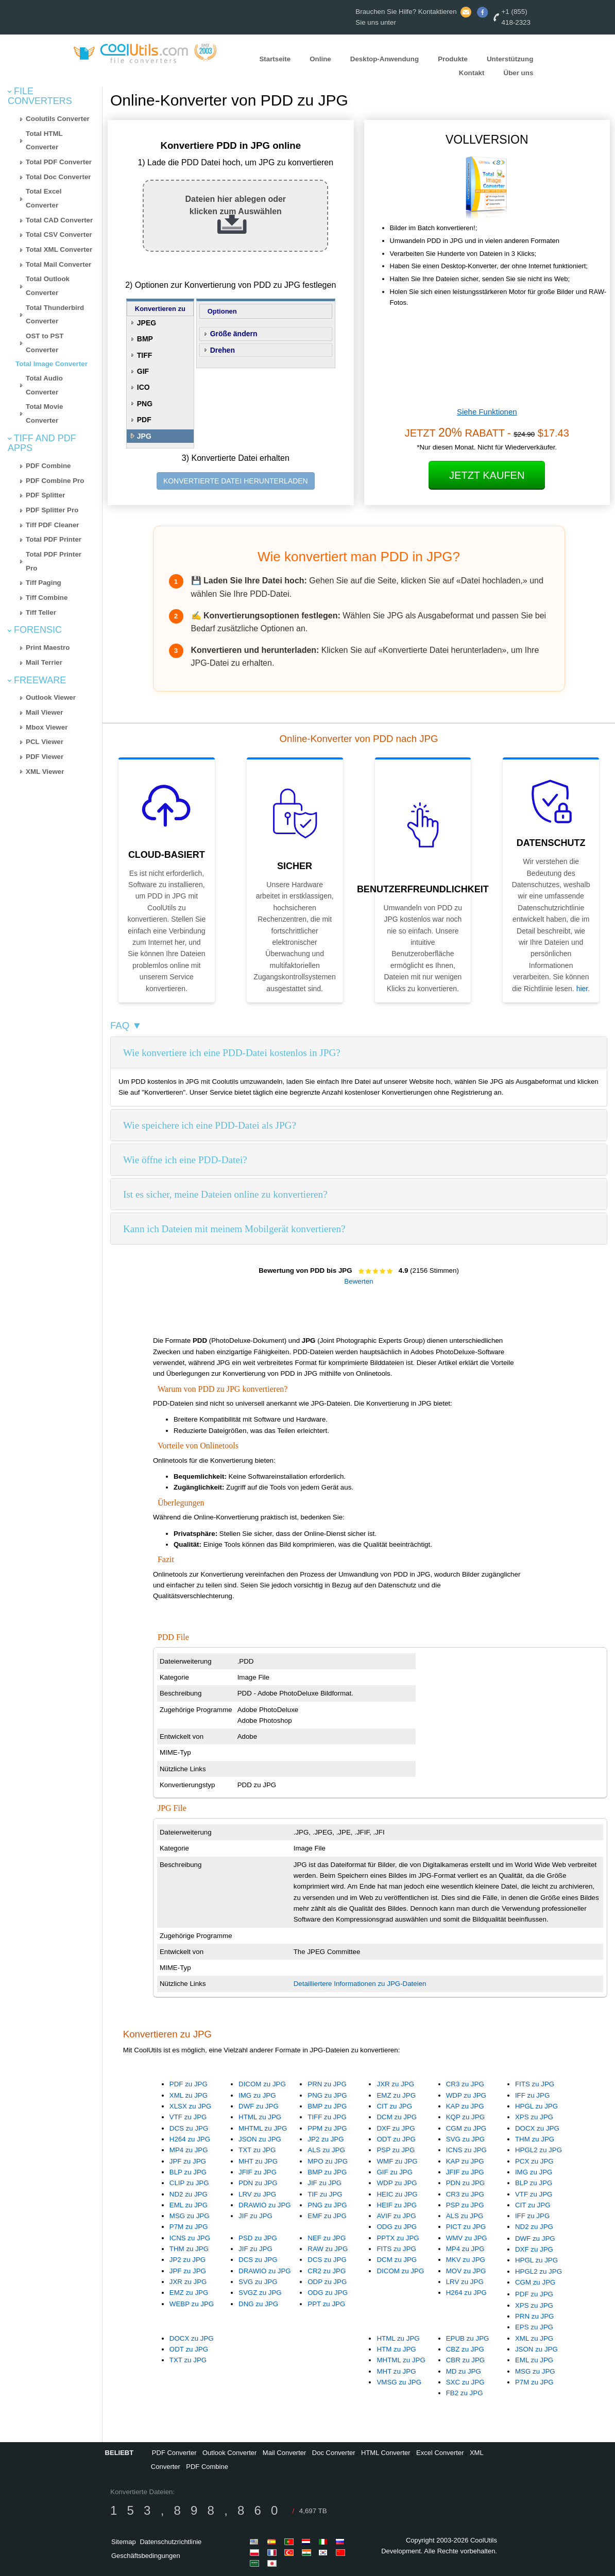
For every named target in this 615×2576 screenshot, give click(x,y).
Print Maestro (48, 647)
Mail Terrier (44, 662)
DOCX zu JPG (537, 2128)
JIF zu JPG (255, 2216)
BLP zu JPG (188, 2172)
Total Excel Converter (43, 198)
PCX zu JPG (534, 2161)
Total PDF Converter (59, 162)
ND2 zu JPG (188, 2194)
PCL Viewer (44, 742)
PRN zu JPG (327, 2084)
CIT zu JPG (394, 2106)
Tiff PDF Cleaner (52, 525)
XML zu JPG (188, 2095)
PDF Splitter (45, 495)
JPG (144, 436)
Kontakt (472, 73)
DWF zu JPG (258, 2106)
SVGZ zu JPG (260, 2292)
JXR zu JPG (395, 2084)
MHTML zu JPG (262, 2128)
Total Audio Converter (44, 385)
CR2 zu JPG (327, 2271)
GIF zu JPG (395, 2172)
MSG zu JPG (189, 2216)
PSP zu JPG (396, 2150)
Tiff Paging (43, 582)
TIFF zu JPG (327, 2117)
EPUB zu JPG (467, 2338)
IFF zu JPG (532, 2095)
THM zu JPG (534, 2139)
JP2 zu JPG (326, 2139)
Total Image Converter (51, 364)
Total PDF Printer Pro (53, 561)
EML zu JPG (188, 2205)
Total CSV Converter (59, 234)
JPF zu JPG (187, 2161)
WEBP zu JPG (191, 2304)
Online (320, 59)
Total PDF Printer (53, 539)
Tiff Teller (41, 612)
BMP (145, 339)
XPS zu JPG (534, 2117)
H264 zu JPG (189, 2139)
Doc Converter (333, 2453)
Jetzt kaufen (486, 475)
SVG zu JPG (465, 2139)
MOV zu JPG (466, 2271)
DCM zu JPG (397, 2117)
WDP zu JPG (466, 2095)
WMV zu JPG (466, 2238)
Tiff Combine (46, 597)
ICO (143, 387)
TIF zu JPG (325, 2194)
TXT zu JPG (257, 2150)
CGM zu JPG (466, 2128)
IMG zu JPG (257, 2095)
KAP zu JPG (465, 2106)
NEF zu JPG (327, 2238)
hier (582, 988)
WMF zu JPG (397, 2161)
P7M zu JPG (188, 2227)
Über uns (519, 73)
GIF (143, 371)
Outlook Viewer (51, 697)
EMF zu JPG (327, 2216)
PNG (144, 404)
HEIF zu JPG (397, 2205)
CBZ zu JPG (465, 2349)
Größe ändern (234, 334)
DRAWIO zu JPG (264, 2205)
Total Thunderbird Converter (55, 314)
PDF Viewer (44, 756)
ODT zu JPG (396, 2139)
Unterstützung (510, 59)
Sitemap (123, 2542)
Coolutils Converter (58, 119)
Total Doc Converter (58, 177)
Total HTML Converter (44, 140)
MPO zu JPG (328, 2161)
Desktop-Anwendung (384, 59)
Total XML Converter (59, 249)
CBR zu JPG (465, 2360)
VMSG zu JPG (399, 2382)
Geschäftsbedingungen (145, 2556)
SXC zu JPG (465, 2382)
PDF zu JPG (188, 2084)
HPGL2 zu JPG (538, 2150)
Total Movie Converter (44, 413)
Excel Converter (440, 2453)
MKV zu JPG (465, 2259)
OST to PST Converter (44, 343)
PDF (144, 420)
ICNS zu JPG (466, 2150)
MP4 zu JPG (188, 2150)
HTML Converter (386, 2453)
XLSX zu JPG (190, 2106)
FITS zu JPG (534, 2084)
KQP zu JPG (465, 2117)
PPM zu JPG (327, 2128)
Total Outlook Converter (48, 286)
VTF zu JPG (188, 2117)
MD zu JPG (463, 2371)
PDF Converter (174, 2453)
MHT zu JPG (258, 2161)
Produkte (453, 59)
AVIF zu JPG (396, 2216)
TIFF (144, 355)
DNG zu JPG (258, 2304)
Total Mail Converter (58, 264)
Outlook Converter (229, 2453)
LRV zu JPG (257, 2194)
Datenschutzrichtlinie (170, 2542)
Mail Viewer (44, 712)
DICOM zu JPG (262, 2084)
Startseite (275, 59)
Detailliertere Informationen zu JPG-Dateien (360, 1983)
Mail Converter (284, 2453)
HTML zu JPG (259, 2117)
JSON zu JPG (259, 2139)
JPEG (146, 323)
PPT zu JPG (326, 2304)
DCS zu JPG (189, 2128)
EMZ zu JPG (396, 2095)
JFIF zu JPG (257, 2172)
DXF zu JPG (396, 2128)
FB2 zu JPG (464, 2393)
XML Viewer (45, 771)
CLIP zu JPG (189, 2183)
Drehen (222, 350)
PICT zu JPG (466, 2227)
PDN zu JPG (258, 2183)
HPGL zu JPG (536, 2106)
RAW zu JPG (328, 2249)
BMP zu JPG (327, 2106)
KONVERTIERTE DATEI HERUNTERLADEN (235, 481)
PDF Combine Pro (55, 481)
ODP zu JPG (327, 2282)
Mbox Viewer (46, 727)
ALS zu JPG (326, 2150)
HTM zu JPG (396, 2349)
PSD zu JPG (257, 2238)
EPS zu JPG (534, 2327)
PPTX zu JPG (398, 2238)
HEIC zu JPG (397, 2194)
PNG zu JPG (327, 2095)
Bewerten (358, 1281)
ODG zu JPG (397, 2227)
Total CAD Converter (59, 220)
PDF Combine (48, 466)
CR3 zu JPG (465, 2084)
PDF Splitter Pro (52, 510)
